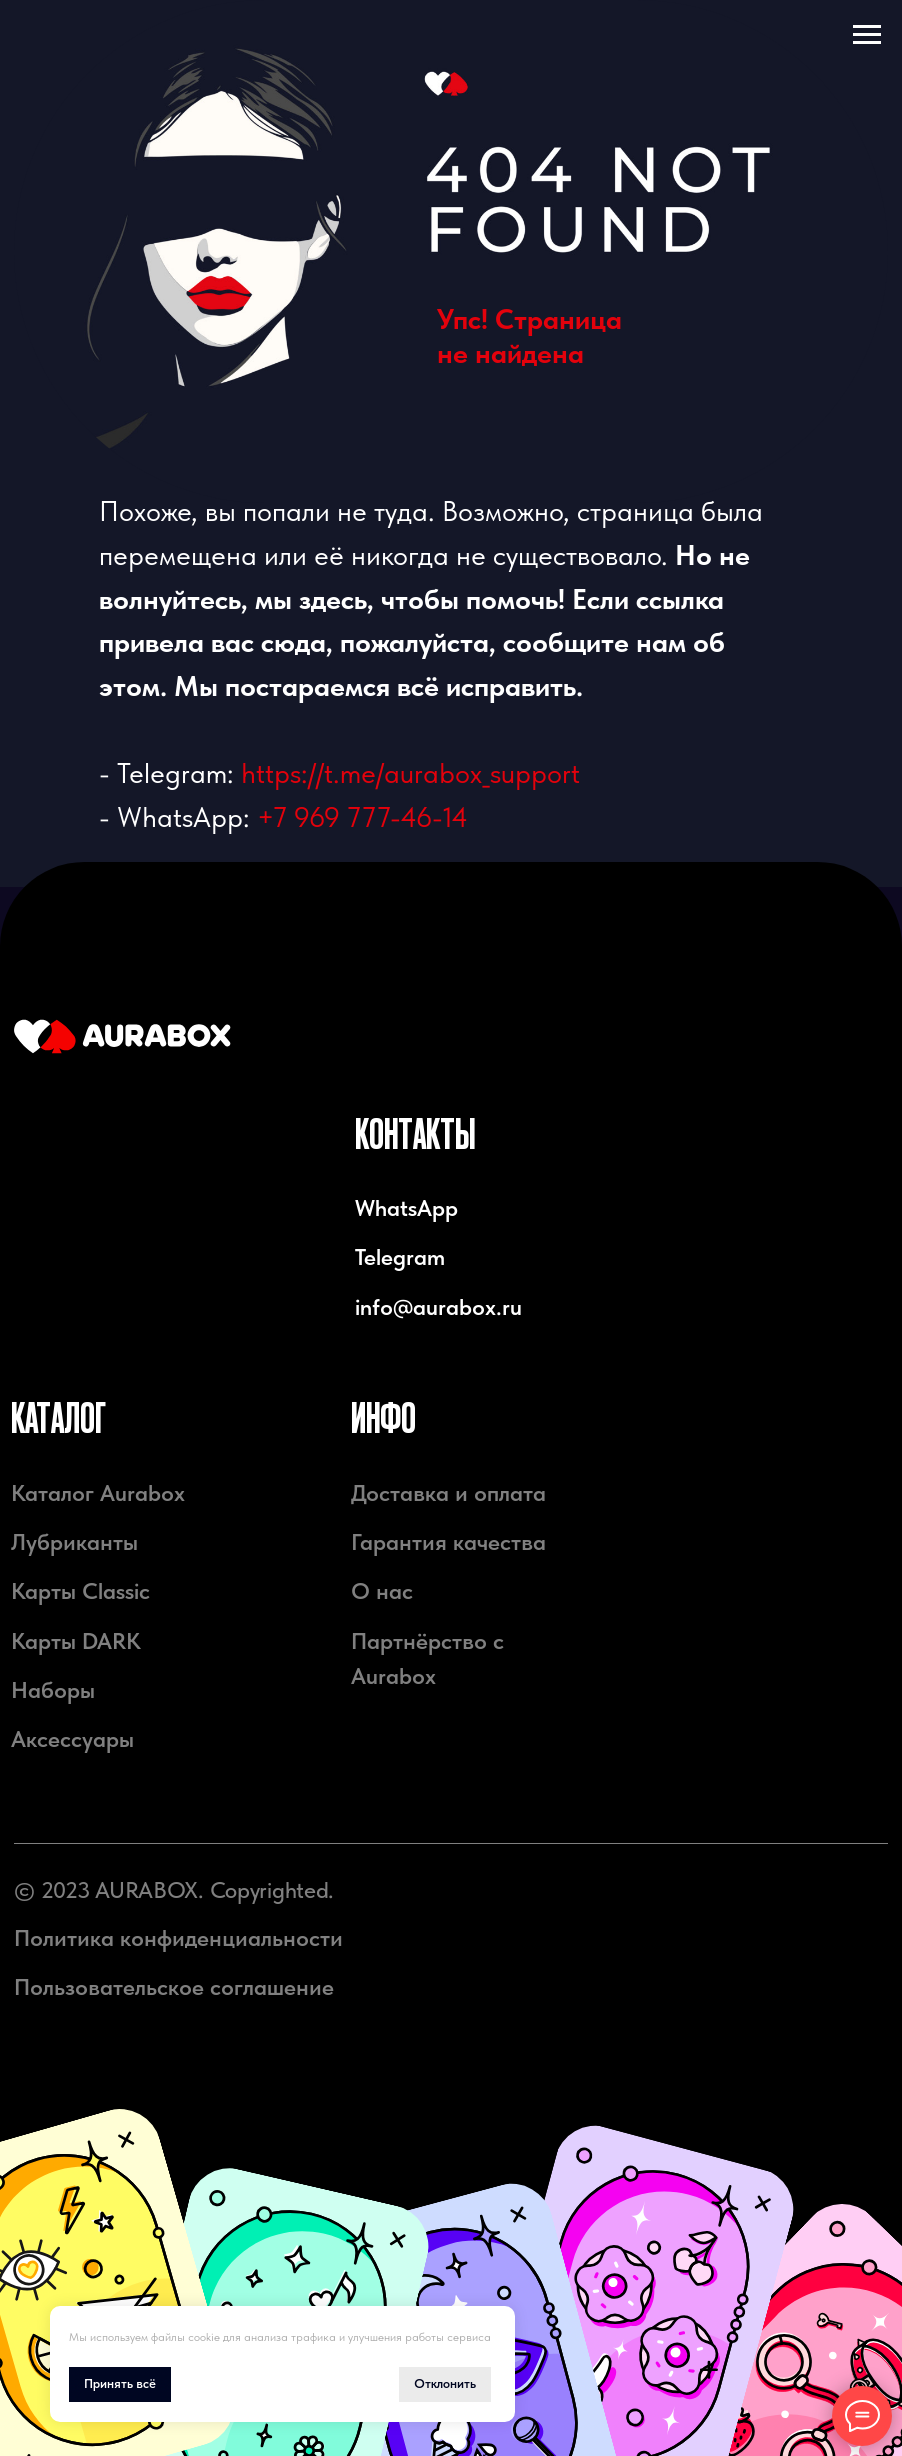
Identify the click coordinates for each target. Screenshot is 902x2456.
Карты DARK (76, 1641)
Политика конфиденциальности (178, 1938)
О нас (382, 1591)
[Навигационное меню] (867, 35)
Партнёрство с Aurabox (427, 1659)
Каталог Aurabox (98, 1493)
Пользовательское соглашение (174, 1987)
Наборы (53, 1690)
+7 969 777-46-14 (362, 817)
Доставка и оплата (448, 1493)
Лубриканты (74, 1542)
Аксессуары (72, 1739)
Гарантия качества (448, 1542)
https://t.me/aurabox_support (410, 773)
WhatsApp (406, 1208)
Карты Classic (80, 1591)
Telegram (400, 1257)
